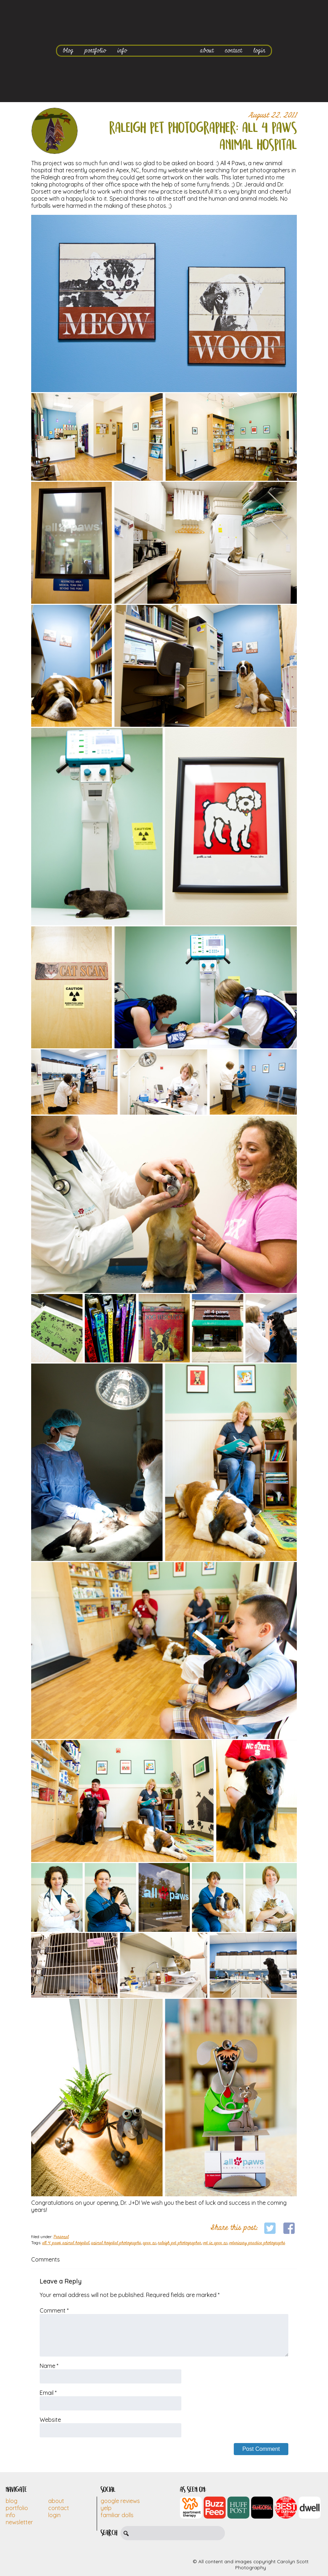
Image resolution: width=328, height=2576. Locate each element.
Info (10, 2515)
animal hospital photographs (116, 2243)
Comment (54, 2310)
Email (48, 2392)
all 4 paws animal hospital (65, 2243)
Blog (11, 2500)
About (56, 2500)
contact (233, 50)
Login (54, 2515)
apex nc (149, 2243)
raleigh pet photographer (179, 2243)
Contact (58, 2507)
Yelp (106, 2507)
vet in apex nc (215, 2243)
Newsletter (19, 2522)
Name (49, 2365)
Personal (61, 2237)
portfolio (95, 50)
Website (50, 2419)
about (207, 50)
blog (68, 50)
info (122, 50)
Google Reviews (120, 2500)
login (259, 50)
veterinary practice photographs (257, 2243)
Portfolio (17, 2507)
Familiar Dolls (117, 2515)
